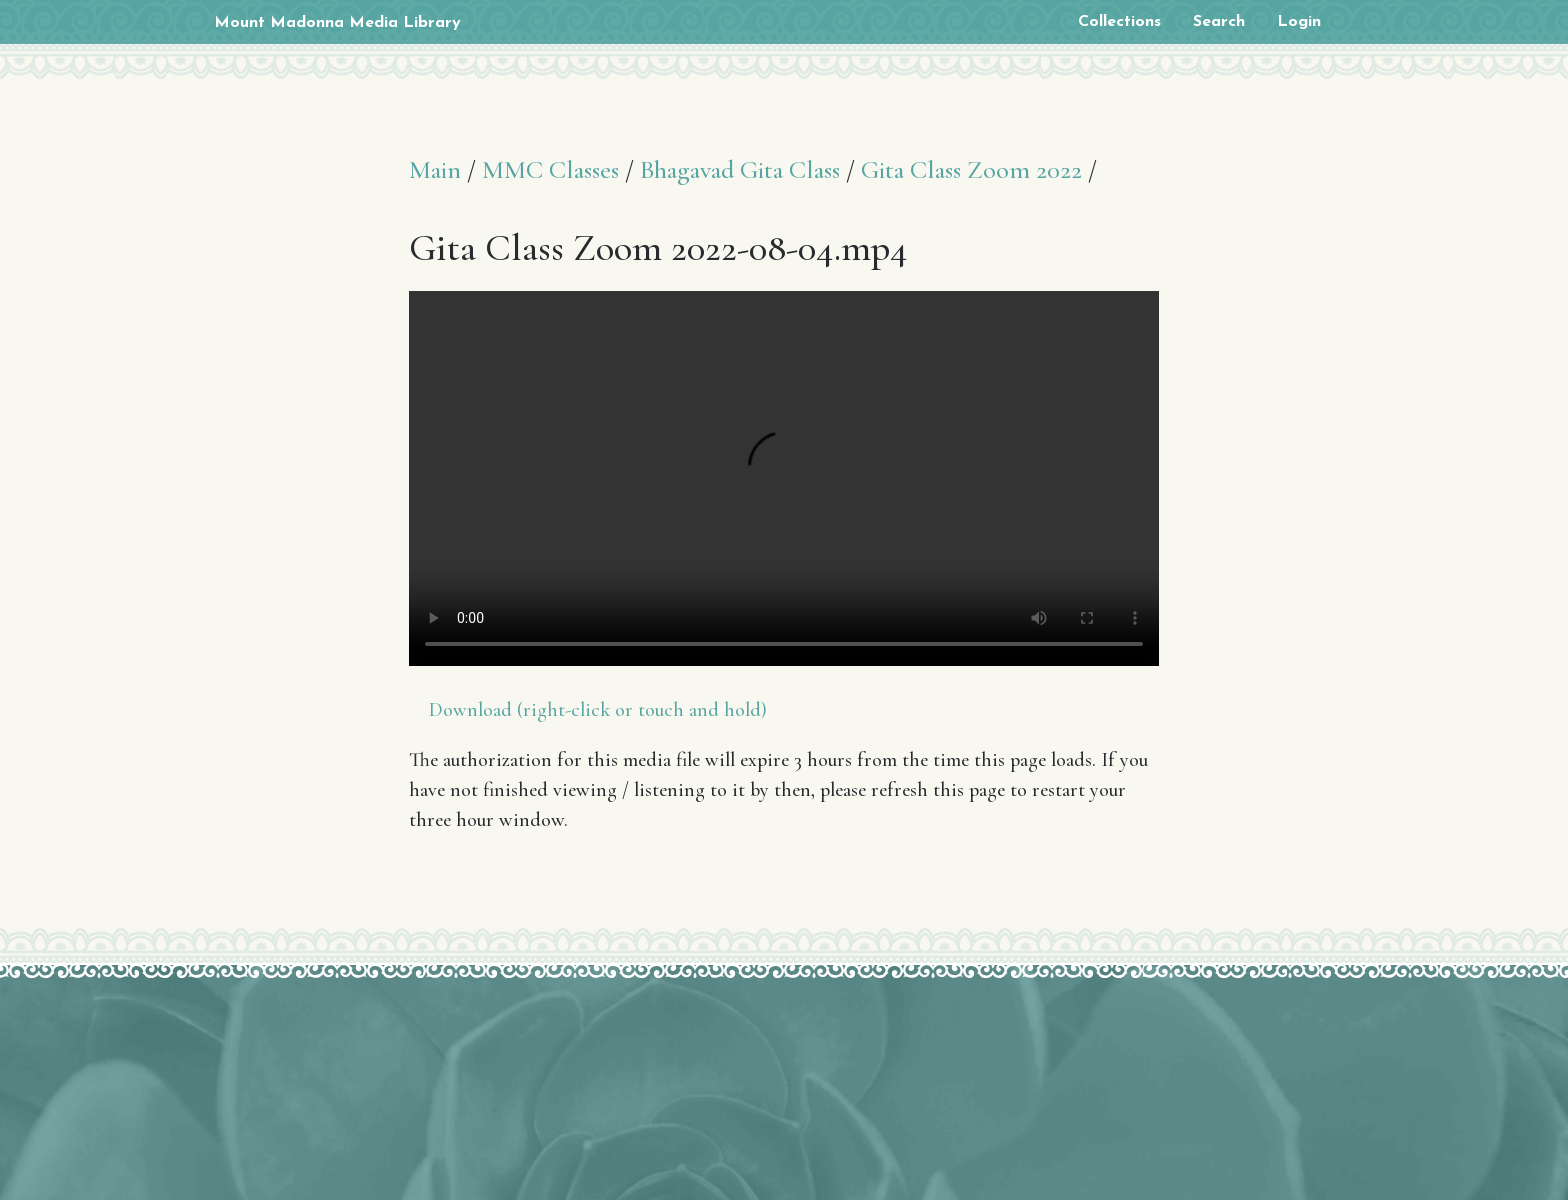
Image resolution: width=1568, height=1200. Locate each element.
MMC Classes (550, 169)
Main (435, 169)
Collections (1119, 22)
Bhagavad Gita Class (740, 169)
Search (1219, 22)
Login (1299, 22)
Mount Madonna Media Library (337, 23)
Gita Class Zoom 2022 (971, 169)
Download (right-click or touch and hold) (598, 710)
